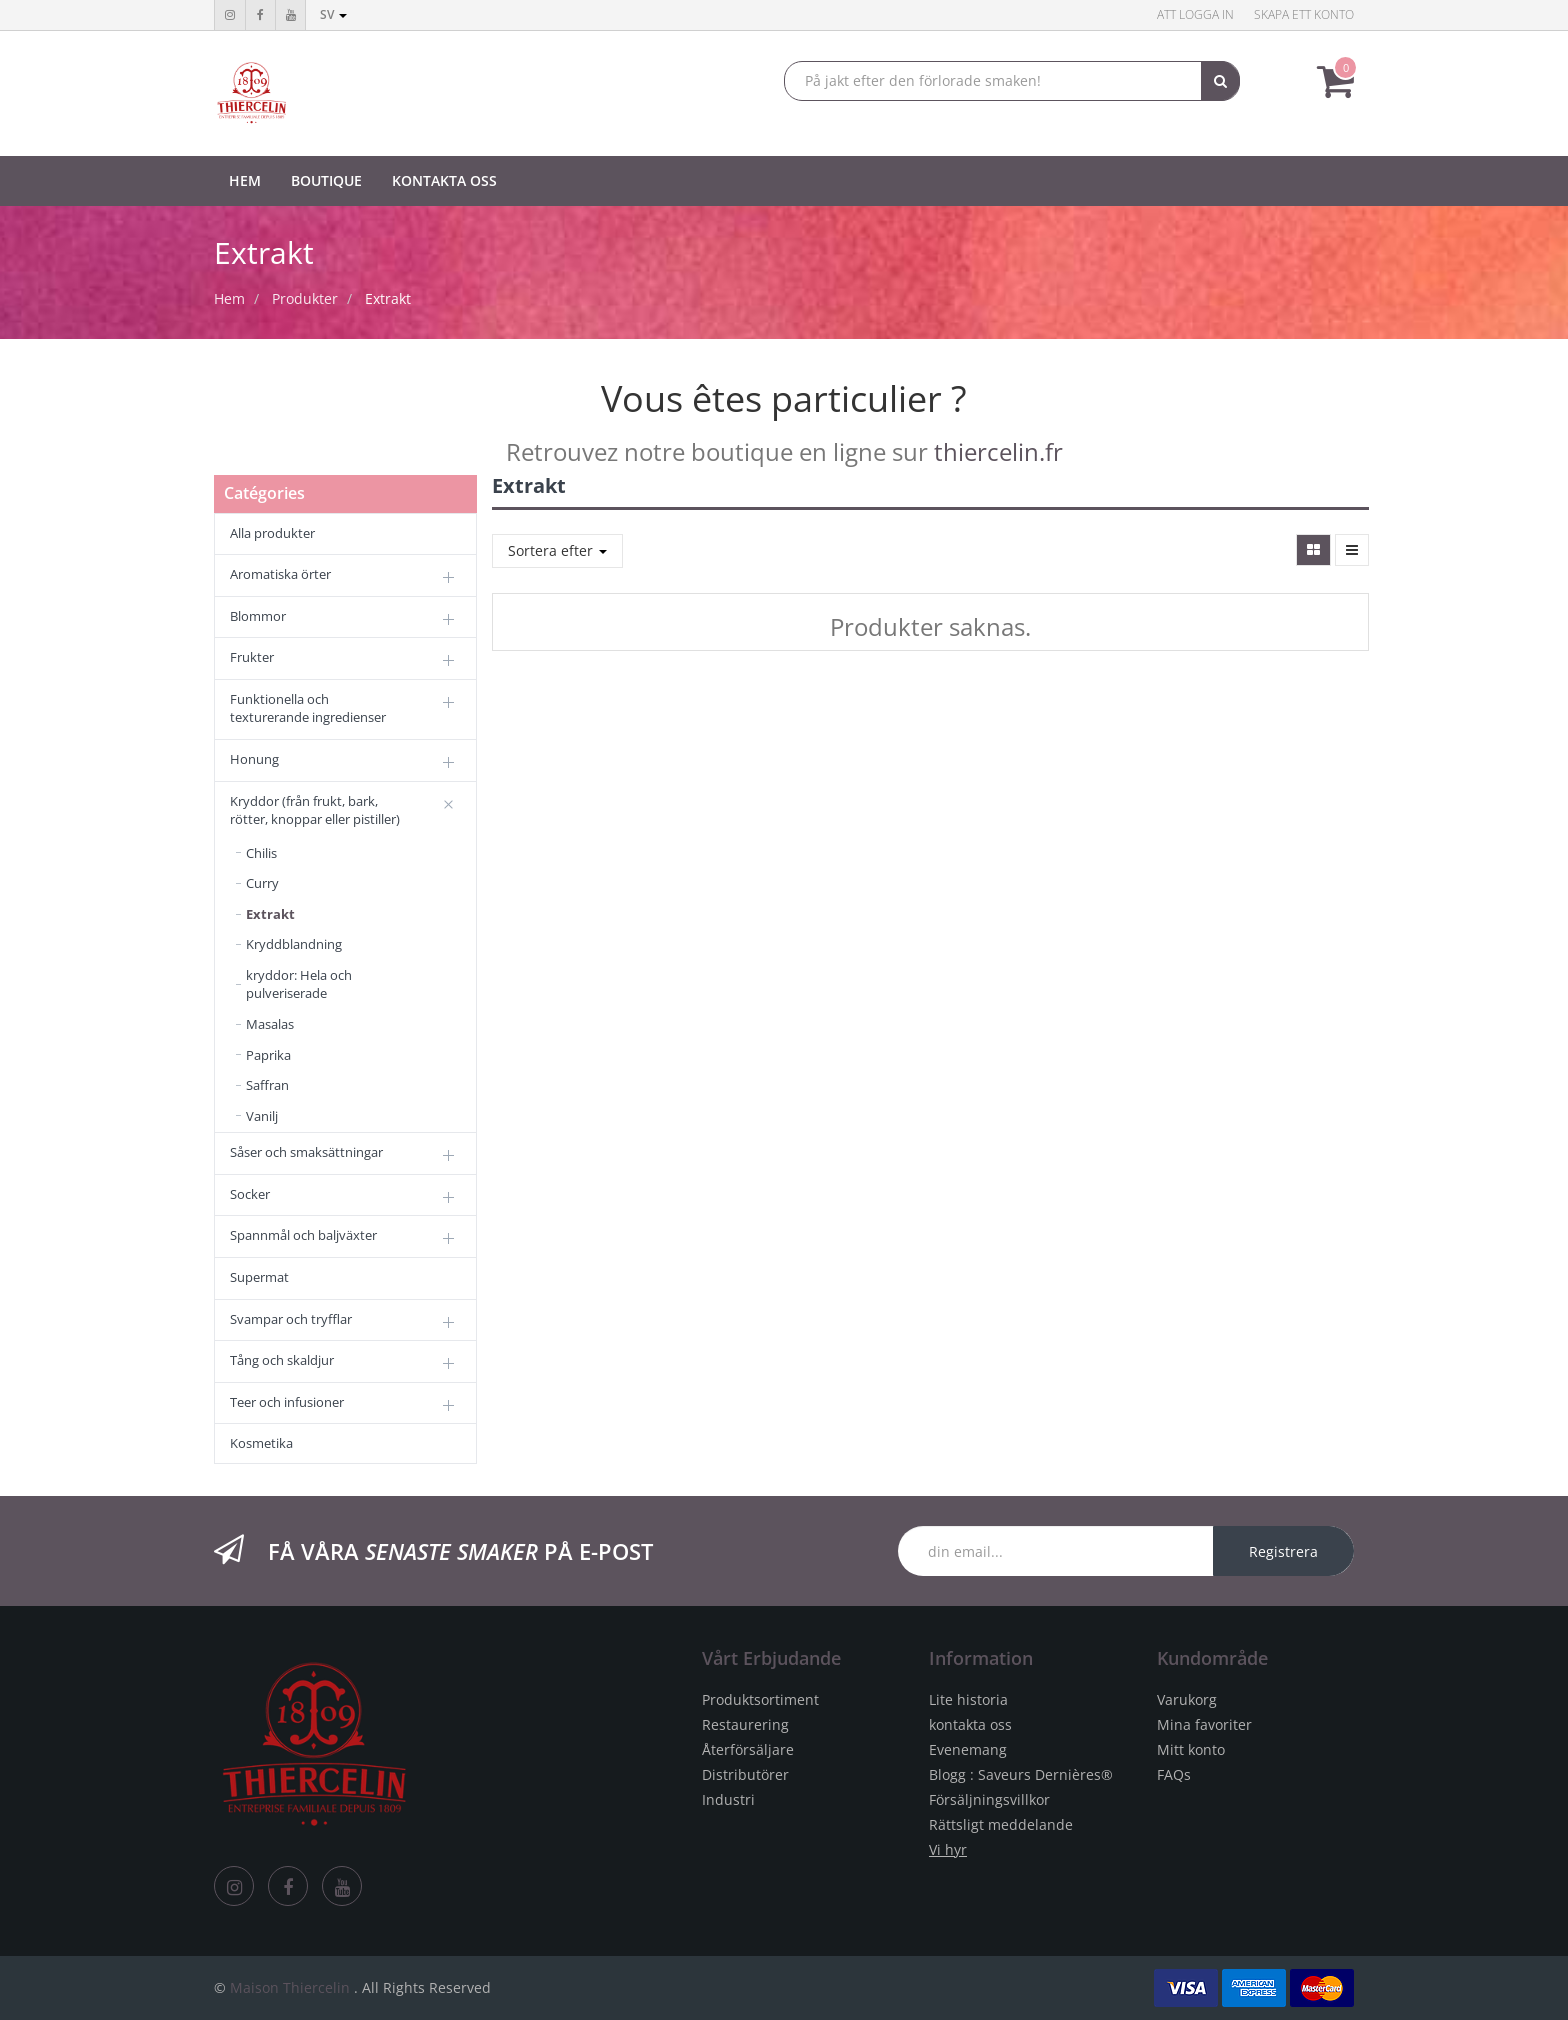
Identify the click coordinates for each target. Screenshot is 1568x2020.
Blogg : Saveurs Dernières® (1021, 1774)
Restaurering (745, 1724)
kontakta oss (970, 1724)
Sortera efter (557, 550)
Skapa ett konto (1304, 14)
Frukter (252, 657)
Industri (728, 1799)
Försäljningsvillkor (989, 1799)
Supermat (259, 1277)
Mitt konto (1191, 1749)
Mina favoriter (1204, 1724)
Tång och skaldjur (282, 1360)
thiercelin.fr (998, 451)
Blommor (258, 616)
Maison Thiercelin (290, 1987)
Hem (229, 298)
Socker (250, 1194)
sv (333, 14)
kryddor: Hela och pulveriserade (299, 984)
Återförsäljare (748, 1749)
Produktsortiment (760, 1699)
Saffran (267, 1085)
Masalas (270, 1024)
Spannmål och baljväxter (303, 1235)
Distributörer (745, 1774)
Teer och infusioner (287, 1402)
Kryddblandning (294, 944)
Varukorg (1187, 1699)
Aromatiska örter (280, 574)
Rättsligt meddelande (1001, 1824)
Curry (262, 883)
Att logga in (1195, 14)
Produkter (305, 298)
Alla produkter (272, 533)
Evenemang (968, 1749)
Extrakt (388, 298)
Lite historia (968, 1699)
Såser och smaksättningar (306, 1152)
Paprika (268, 1055)
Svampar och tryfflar (291, 1319)
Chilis (261, 853)
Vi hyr (948, 1849)
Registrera (1283, 1551)
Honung (254, 759)
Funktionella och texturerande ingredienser (308, 708)
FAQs (1174, 1774)
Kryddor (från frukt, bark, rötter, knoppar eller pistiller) (315, 810)
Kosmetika (261, 1443)
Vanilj (262, 1116)
